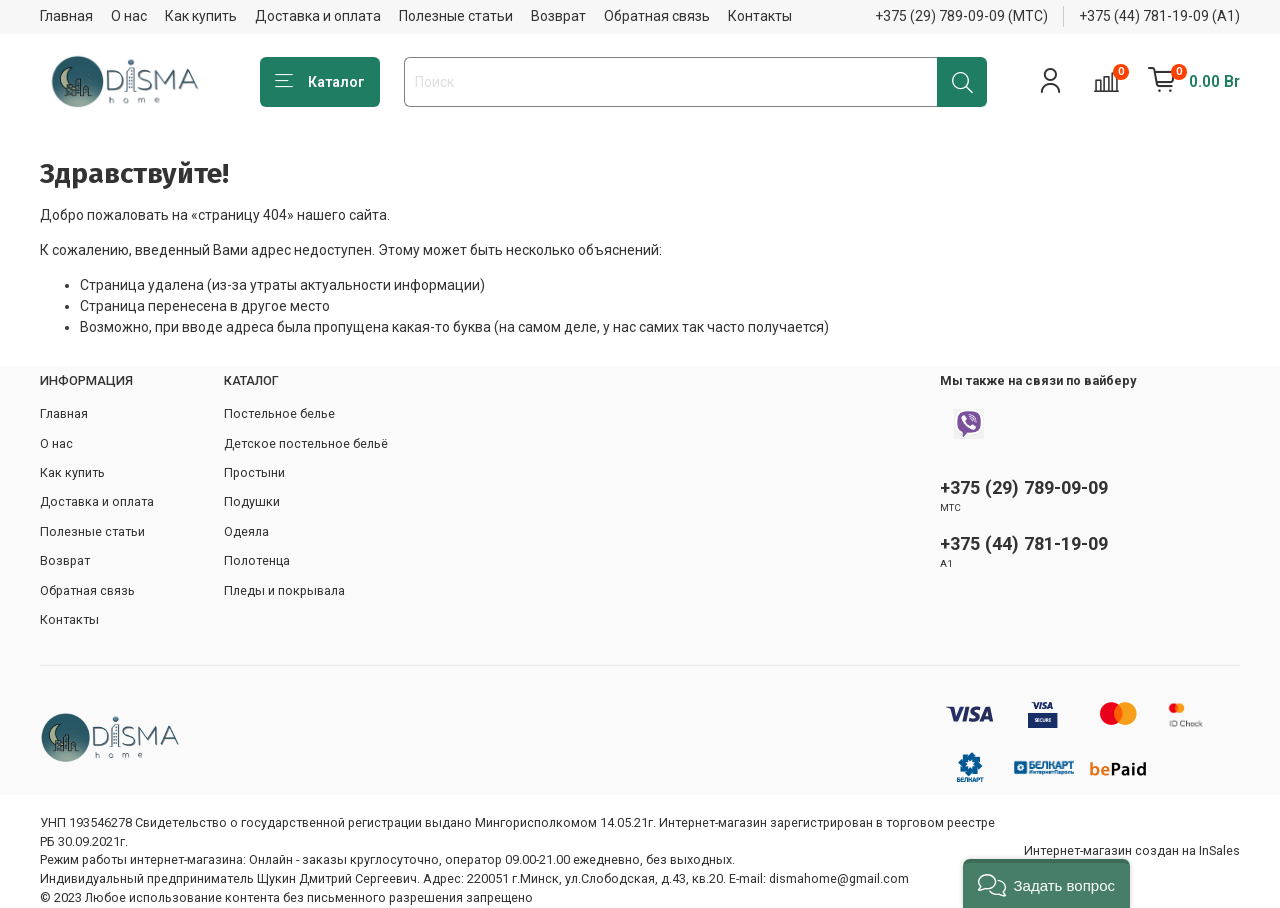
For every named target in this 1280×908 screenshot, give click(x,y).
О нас (129, 16)
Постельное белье (279, 413)
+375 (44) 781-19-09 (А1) (1159, 16)
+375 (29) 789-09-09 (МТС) (961, 16)
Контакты (760, 16)
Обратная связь (657, 16)
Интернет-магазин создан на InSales (1132, 850)
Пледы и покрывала (284, 590)
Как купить (201, 16)
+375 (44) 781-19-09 (1024, 543)
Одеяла (246, 531)
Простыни (254, 472)
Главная (66, 16)
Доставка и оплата (318, 16)
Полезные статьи (456, 16)
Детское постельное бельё (306, 443)
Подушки (252, 501)
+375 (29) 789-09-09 (1024, 487)
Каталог (320, 82)
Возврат (558, 16)
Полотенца (257, 560)
